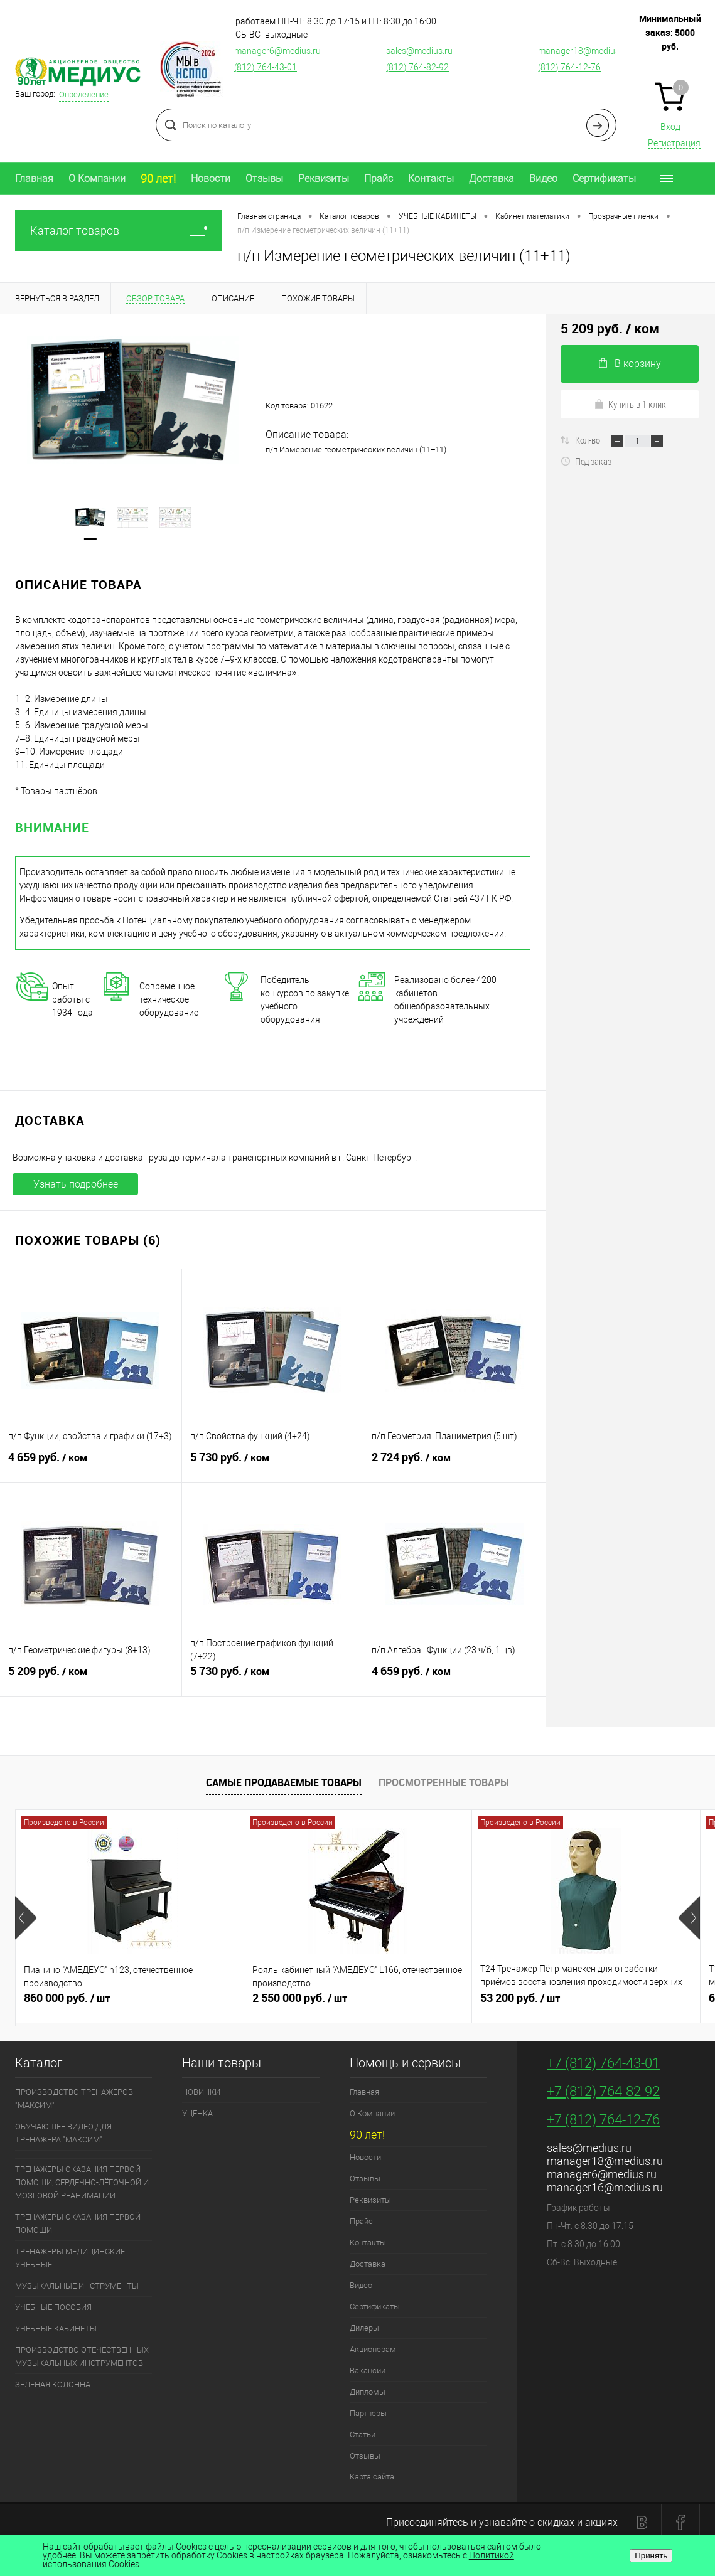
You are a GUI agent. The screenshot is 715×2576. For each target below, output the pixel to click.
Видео (543, 178)
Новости (210, 178)
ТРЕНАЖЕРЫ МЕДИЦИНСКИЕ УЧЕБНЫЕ (70, 2258)
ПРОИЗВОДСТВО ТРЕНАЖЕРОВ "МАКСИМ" (74, 2098)
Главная (34, 178)
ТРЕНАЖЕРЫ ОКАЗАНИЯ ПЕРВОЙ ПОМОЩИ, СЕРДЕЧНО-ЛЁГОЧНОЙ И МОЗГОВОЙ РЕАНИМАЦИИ (82, 2182)
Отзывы (264, 178)
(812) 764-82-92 (417, 67)
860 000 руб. (129, 2003)
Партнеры (368, 2413)
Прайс (378, 178)
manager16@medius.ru (605, 2187)
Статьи (362, 2434)
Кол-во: (589, 440)
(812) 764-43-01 (265, 67)
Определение (84, 94)
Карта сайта (372, 2476)
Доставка (491, 178)
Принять (651, 2555)
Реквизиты (323, 178)
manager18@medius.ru (584, 51)
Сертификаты (604, 178)
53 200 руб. (586, 2003)
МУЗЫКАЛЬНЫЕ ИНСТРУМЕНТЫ (77, 2286)
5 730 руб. (272, 1462)
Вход (670, 127)
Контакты (431, 178)
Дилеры (364, 2328)
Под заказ (586, 461)
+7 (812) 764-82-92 (603, 2091)
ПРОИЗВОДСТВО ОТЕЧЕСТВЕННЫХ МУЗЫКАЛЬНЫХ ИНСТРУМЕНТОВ (82, 2356)
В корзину (630, 364)
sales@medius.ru (419, 51)
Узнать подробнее (75, 1184)
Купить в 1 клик (630, 404)
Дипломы (367, 2392)
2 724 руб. (454, 1462)
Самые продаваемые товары (284, 1782)
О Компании (97, 178)
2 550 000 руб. (358, 2003)
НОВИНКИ (201, 2092)
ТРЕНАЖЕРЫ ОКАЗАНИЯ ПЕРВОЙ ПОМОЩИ (78, 2223)
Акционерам (373, 2349)
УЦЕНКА (197, 2113)
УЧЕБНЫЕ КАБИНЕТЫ (56, 2328)
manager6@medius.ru (277, 51)
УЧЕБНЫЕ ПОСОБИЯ (53, 2307)
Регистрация (674, 143)
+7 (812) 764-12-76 (603, 2119)
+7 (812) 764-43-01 (603, 2063)
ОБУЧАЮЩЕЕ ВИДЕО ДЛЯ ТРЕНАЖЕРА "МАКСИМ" (63, 2133)
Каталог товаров (118, 230)
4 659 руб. (90, 1462)
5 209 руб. (90, 1676)
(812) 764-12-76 (569, 67)
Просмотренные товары (444, 1782)
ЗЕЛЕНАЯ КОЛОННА (52, 2384)
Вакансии (367, 2370)
